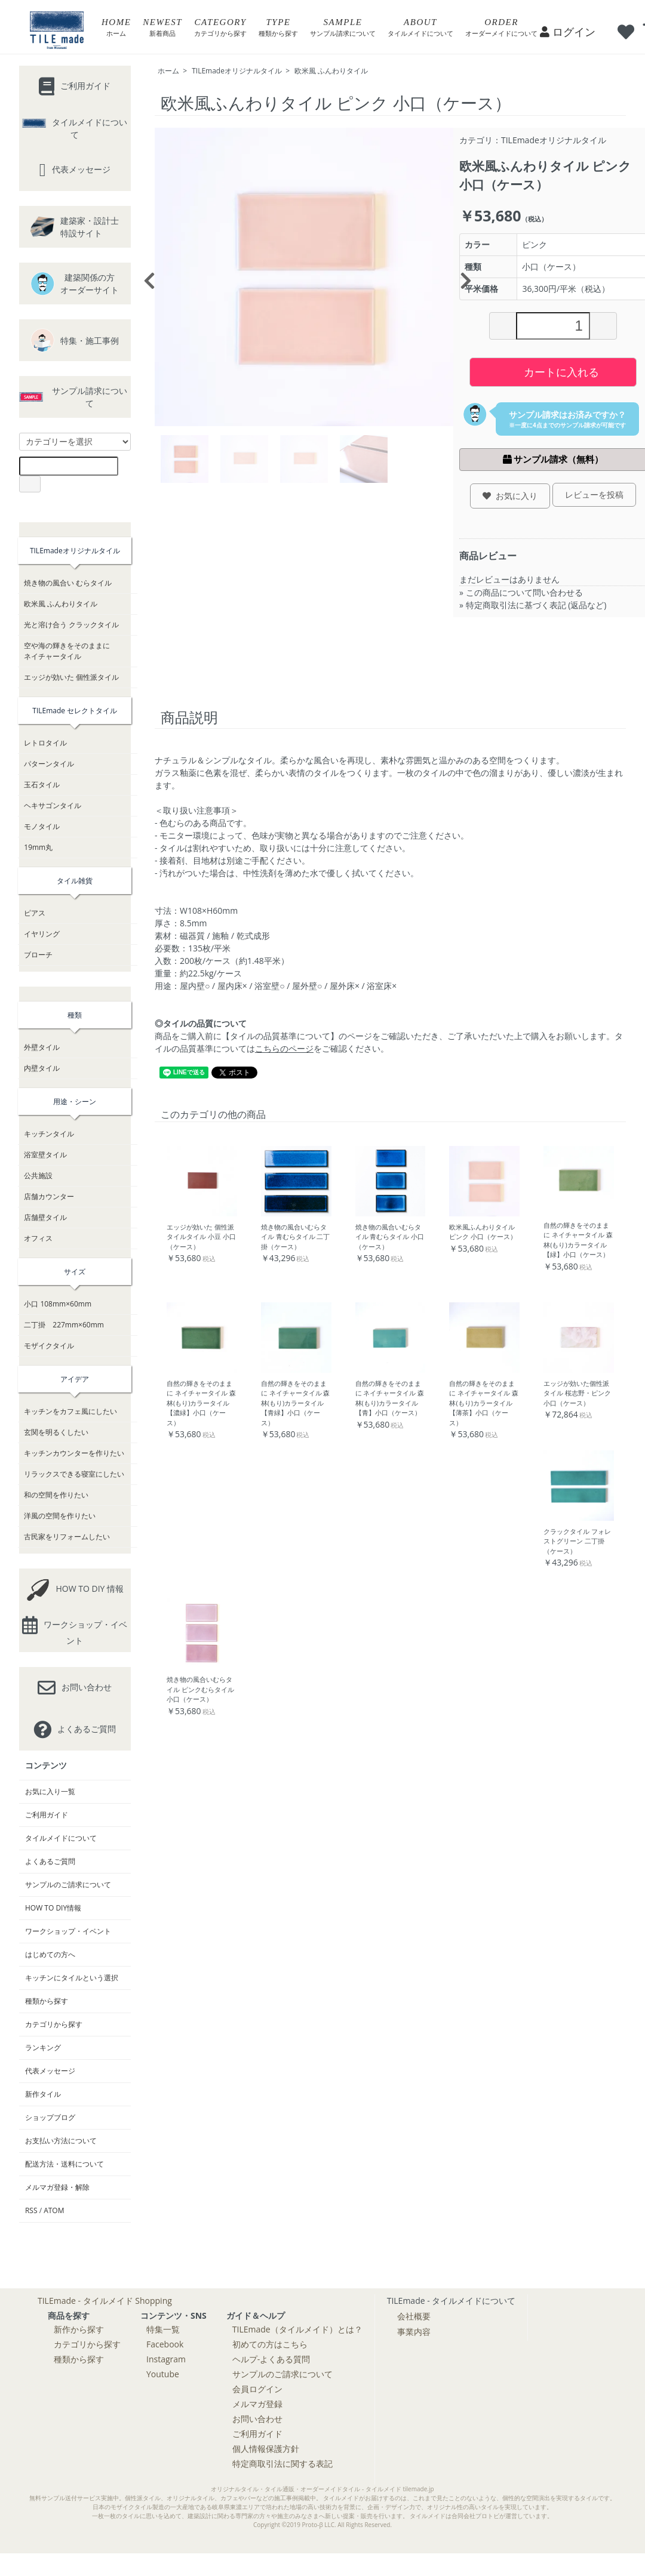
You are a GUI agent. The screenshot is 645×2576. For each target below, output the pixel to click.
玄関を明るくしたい (56, 1432)
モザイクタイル (49, 1346)
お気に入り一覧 (50, 1791)
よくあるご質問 (50, 1861)
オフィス (38, 1238)
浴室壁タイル (45, 1155)
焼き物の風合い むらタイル (68, 583)
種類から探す (46, 2001)
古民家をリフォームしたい (67, 1537)
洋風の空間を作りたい (60, 1516)
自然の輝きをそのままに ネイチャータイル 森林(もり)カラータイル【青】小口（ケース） (390, 1398)
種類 (74, 1015)
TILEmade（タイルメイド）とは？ (297, 2329)
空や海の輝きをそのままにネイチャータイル (67, 650)
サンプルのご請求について (68, 1884)
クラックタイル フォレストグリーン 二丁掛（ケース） (577, 1541)
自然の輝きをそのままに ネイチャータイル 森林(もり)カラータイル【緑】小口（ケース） (578, 1240)
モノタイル (42, 826)
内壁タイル (42, 1068)
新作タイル (43, 2094)
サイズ (74, 1272)
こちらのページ (284, 1048)
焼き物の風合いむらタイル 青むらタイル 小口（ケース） (390, 1236)
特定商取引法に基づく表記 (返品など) (536, 605)
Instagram (166, 2359)
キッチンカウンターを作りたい (74, 1453)
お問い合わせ (257, 2418)
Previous (146, 277)
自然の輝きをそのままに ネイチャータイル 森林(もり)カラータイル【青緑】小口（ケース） (295, 1403)
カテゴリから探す (53, 2024)
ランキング (43, 2047)
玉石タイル (42, 784)
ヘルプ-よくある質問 (271, 2359)
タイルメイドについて (61, 1838)
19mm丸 (38, 847)
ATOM (54, 2210)
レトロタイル (45, 743)
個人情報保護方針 (265, 2448)
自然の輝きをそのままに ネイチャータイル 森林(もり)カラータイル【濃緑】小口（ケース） (201, 1403)
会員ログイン (257, 2389)
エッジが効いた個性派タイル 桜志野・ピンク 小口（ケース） (577, 1393)
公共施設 (38, 1175)
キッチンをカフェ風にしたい (70, 1411)
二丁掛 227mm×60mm (64, 1325)
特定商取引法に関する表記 (282, 2463)
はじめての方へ (50, 1954)
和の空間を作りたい (56, 1495)
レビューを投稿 (594, 494)
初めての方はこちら (270, 2344)
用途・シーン (74, 1101)
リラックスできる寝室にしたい (74, 1474)
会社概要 (414, 2316)
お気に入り (510, 496)
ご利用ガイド (46, 1815)
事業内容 (414, 2331)
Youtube (162, 2374)
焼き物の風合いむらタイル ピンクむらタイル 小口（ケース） (200, 1689)
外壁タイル (42, 1047)
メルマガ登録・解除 (57, 2187)
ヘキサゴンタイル (52, 805)
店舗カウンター (49, 1196)
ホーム (168, 71)
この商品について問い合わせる (524, 592)
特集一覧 (163, 2329)
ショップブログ (50, 2117)
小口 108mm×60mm (57, 1304)
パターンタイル (49, 764)
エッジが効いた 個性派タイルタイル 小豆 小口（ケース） (201, 1236)
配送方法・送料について (64, 2164)
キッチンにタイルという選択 (71, 1978)
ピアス (34, 913)
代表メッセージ (50, 2071)
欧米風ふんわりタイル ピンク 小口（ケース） (483, 1231)
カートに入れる (552, 371)
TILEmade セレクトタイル (74, 710)
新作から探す (79, 2329)
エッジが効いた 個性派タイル (71, 677)
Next (462, 277)
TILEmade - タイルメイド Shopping (105, 2300)
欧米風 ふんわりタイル (331, 71)
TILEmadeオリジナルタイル (237, 71)
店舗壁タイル (45, 1217)
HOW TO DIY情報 (53, 1908)
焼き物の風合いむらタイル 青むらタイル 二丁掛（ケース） (295, 1236)
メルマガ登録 (257, 2403)
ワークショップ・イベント (68, 1931)
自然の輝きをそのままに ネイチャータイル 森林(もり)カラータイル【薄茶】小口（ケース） (483, 1403)
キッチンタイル (49, 1134)
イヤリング (42, 934)
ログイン (567, 31)
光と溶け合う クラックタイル (71, 625)
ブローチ (38, 955)
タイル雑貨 (75, 881)
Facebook (164, 2344)
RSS (31, 2210)
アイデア (74, 1379)
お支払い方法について (61, 2141)
